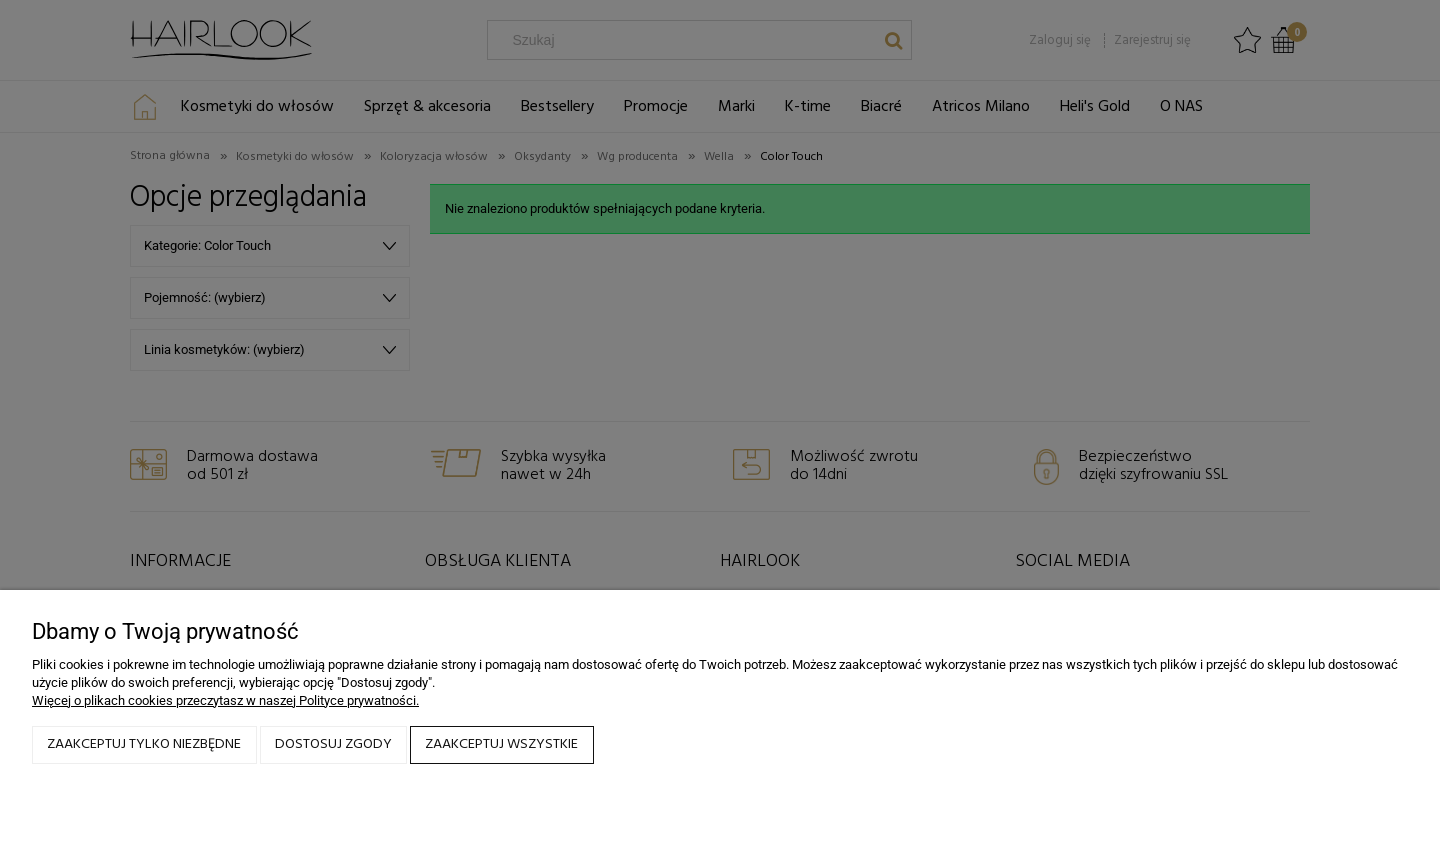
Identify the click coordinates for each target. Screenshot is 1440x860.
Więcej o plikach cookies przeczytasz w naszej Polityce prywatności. (225, 700)
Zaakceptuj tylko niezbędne (144, 744)
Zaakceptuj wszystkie (501, 744)
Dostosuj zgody (333, 744)
